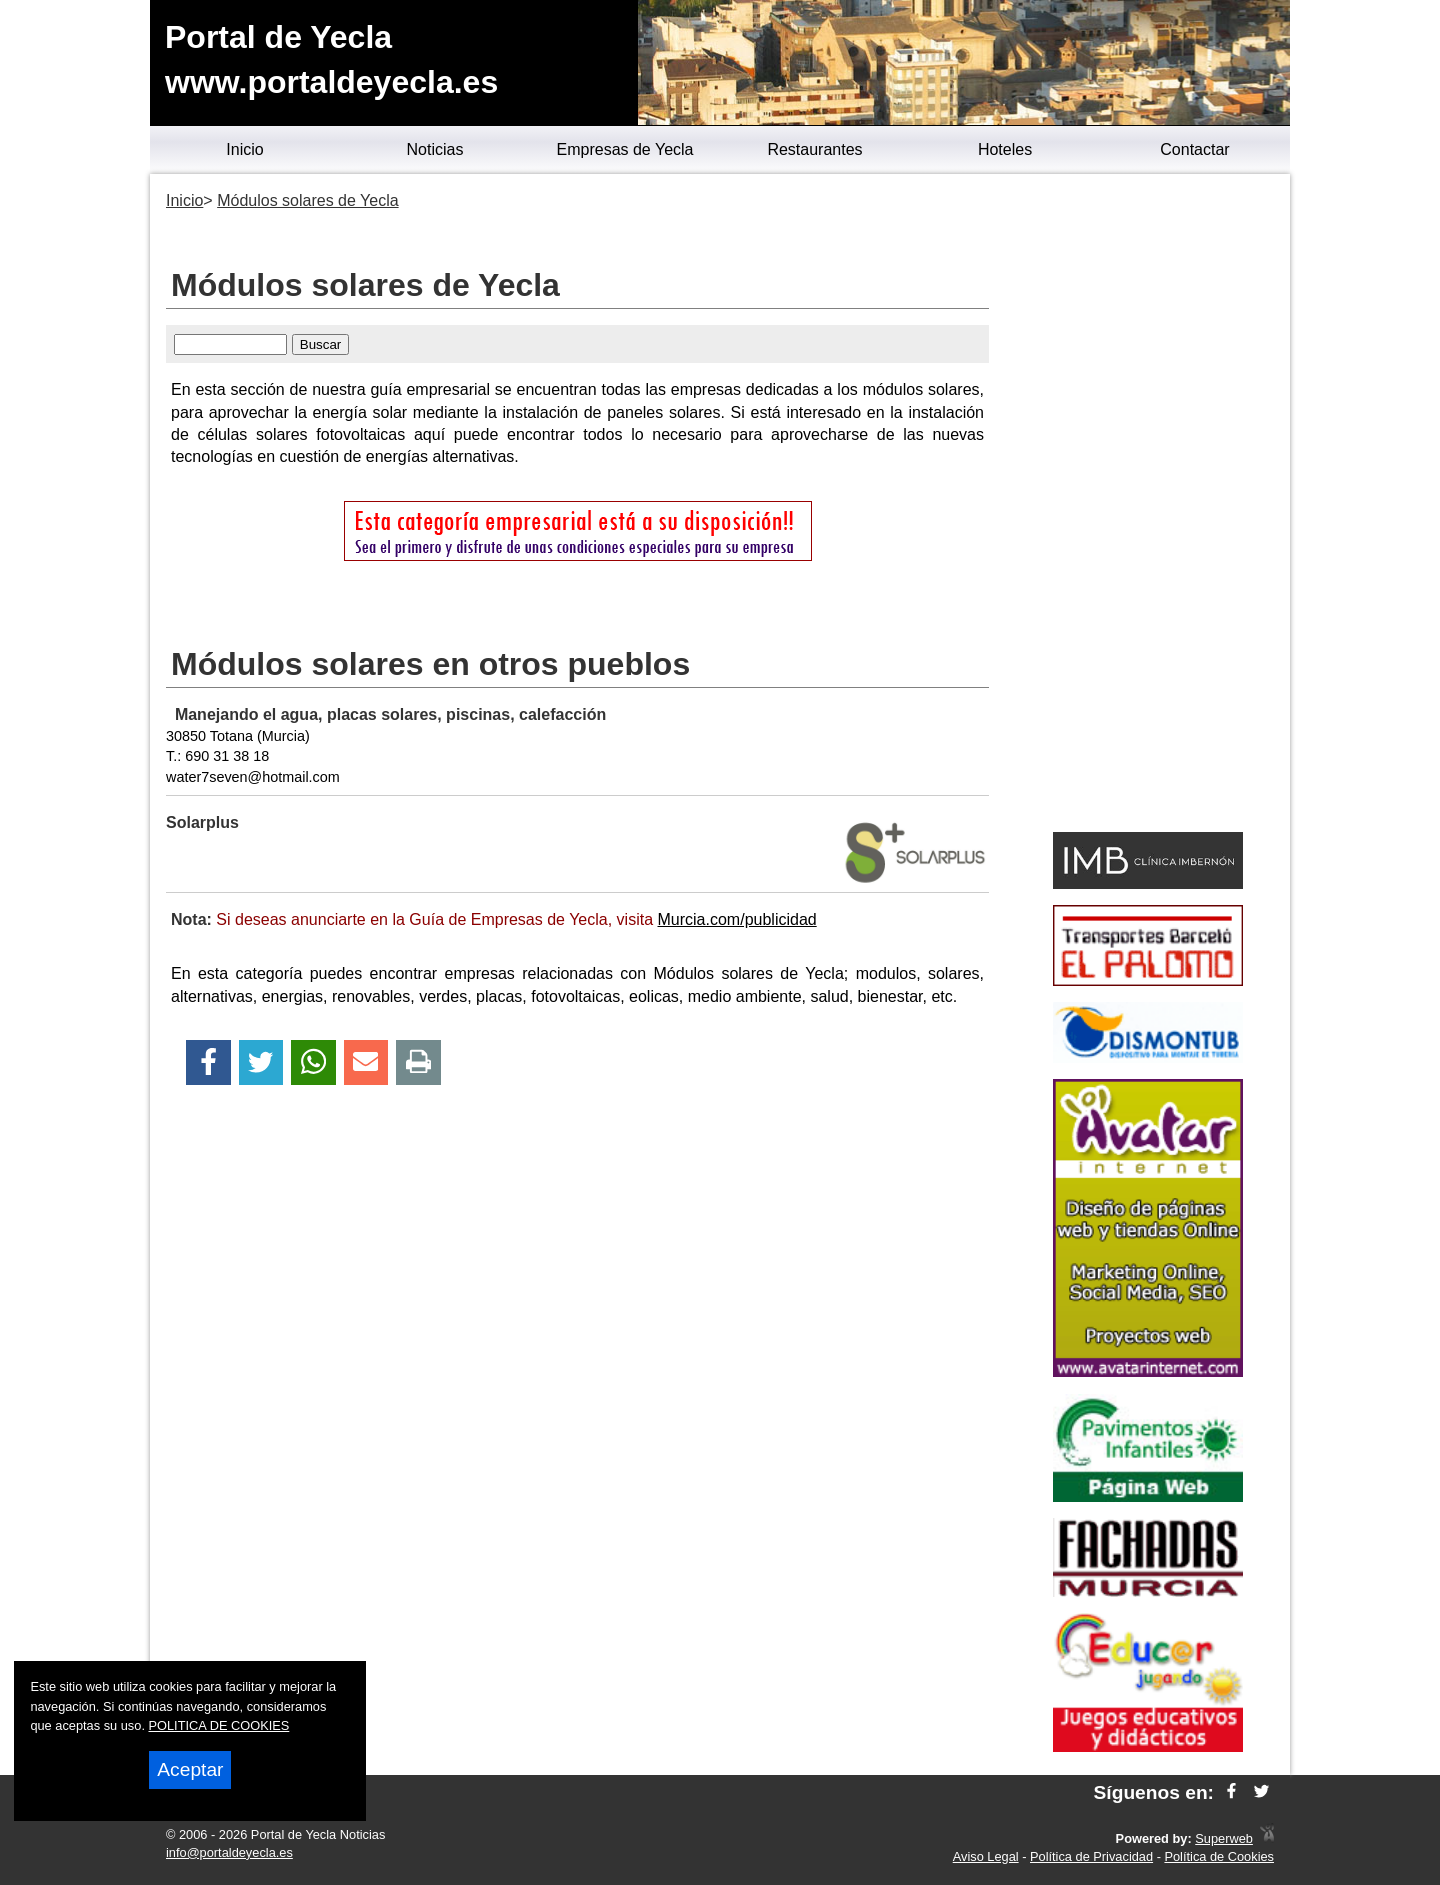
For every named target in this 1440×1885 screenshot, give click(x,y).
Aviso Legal (986, 1856)
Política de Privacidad (1091, 1856)
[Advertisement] (1147, 506)
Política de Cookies (1219, 1856)
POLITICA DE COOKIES (219, 1725)
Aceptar (190, 1769)
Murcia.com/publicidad (737, 919)
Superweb (1224, 1838)
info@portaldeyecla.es (229, 1852)
